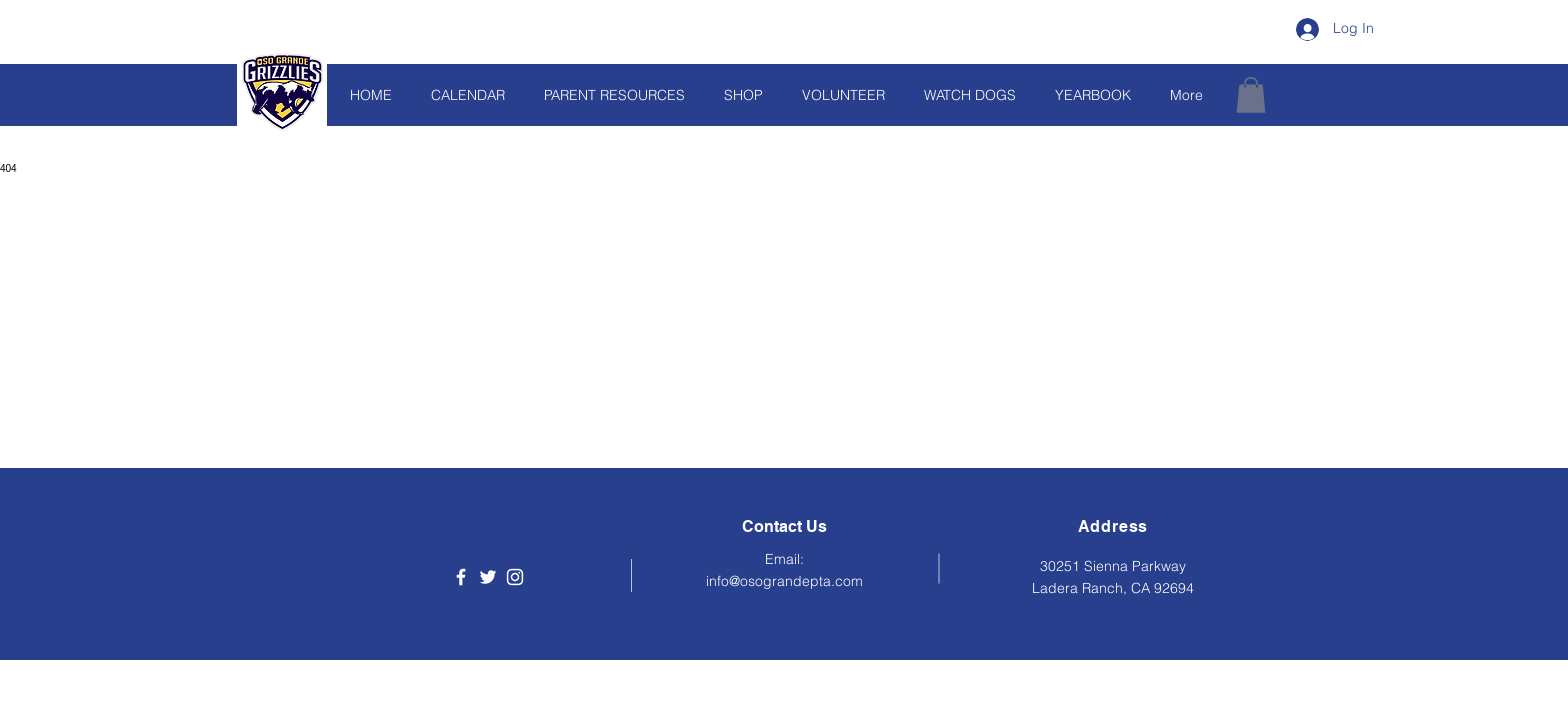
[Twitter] (488, 577)
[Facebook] (461, 577)
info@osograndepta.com (784, 581)
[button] (1251, 95)
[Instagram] (515, 577)
